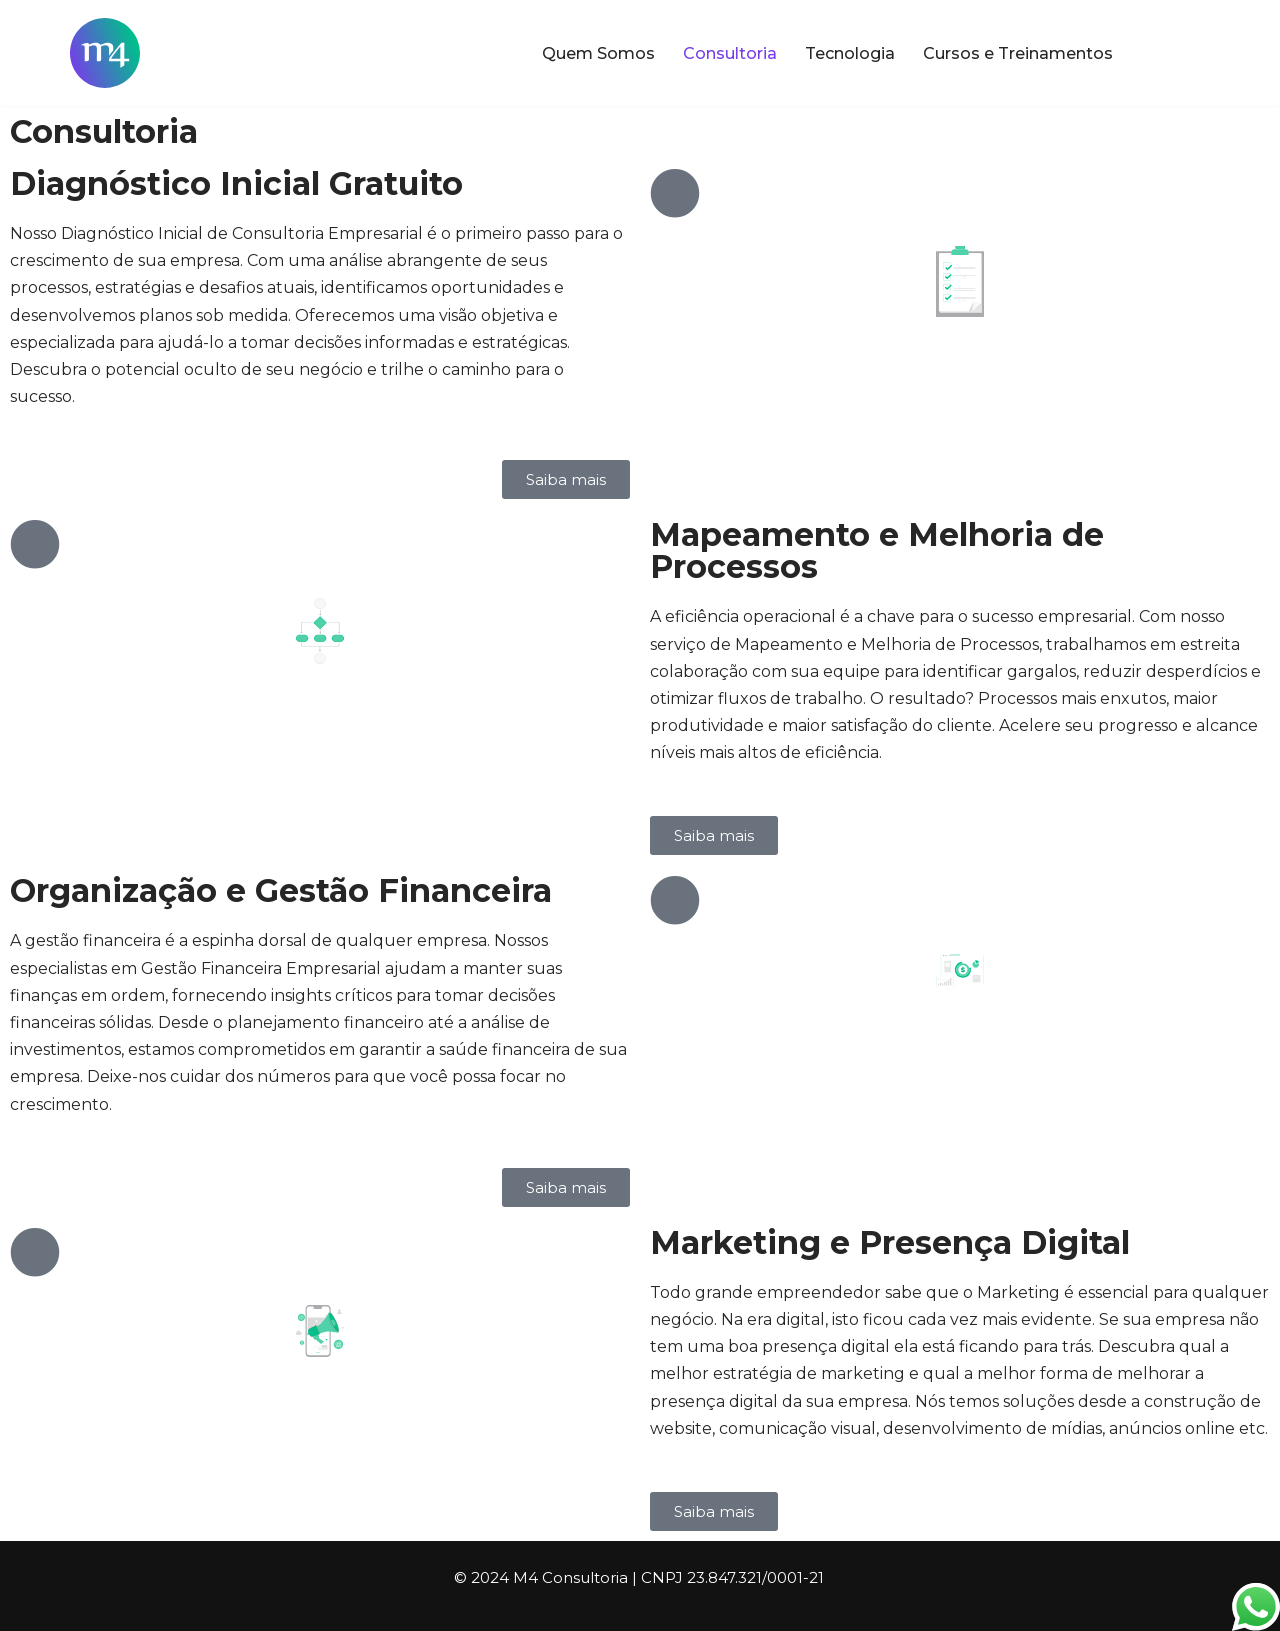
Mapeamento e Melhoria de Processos (877, 550)
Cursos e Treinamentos (1018, 53)
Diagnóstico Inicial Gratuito (236, 183)
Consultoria (730, 53)
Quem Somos (598, 53)
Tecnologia (850, 53)
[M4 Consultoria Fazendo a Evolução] (105, 53)
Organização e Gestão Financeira (281, 890)
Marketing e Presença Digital (890, 1242)
